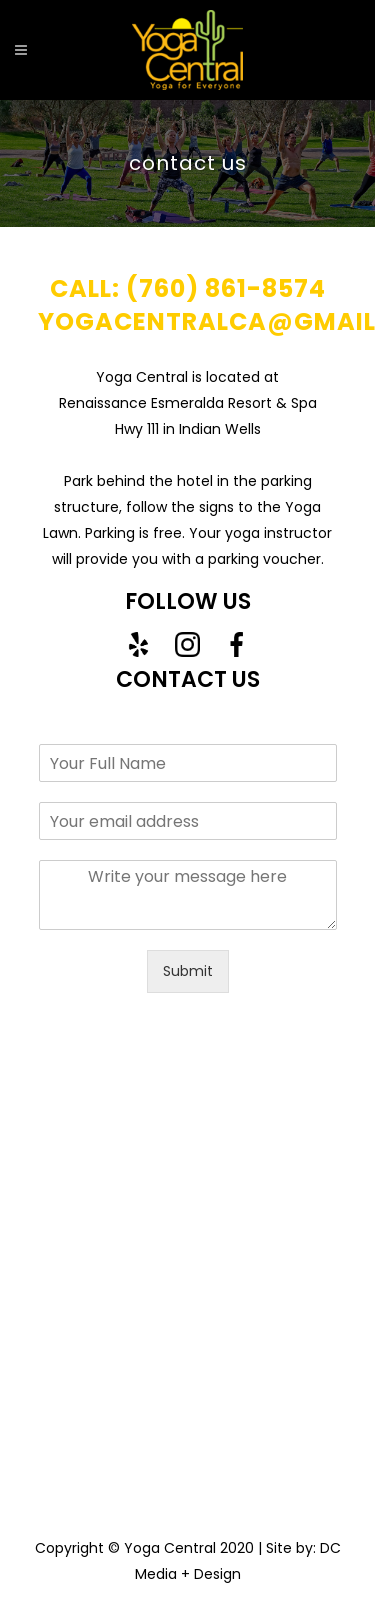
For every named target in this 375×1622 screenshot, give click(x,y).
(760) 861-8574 (226, 288)
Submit (188, 971)
